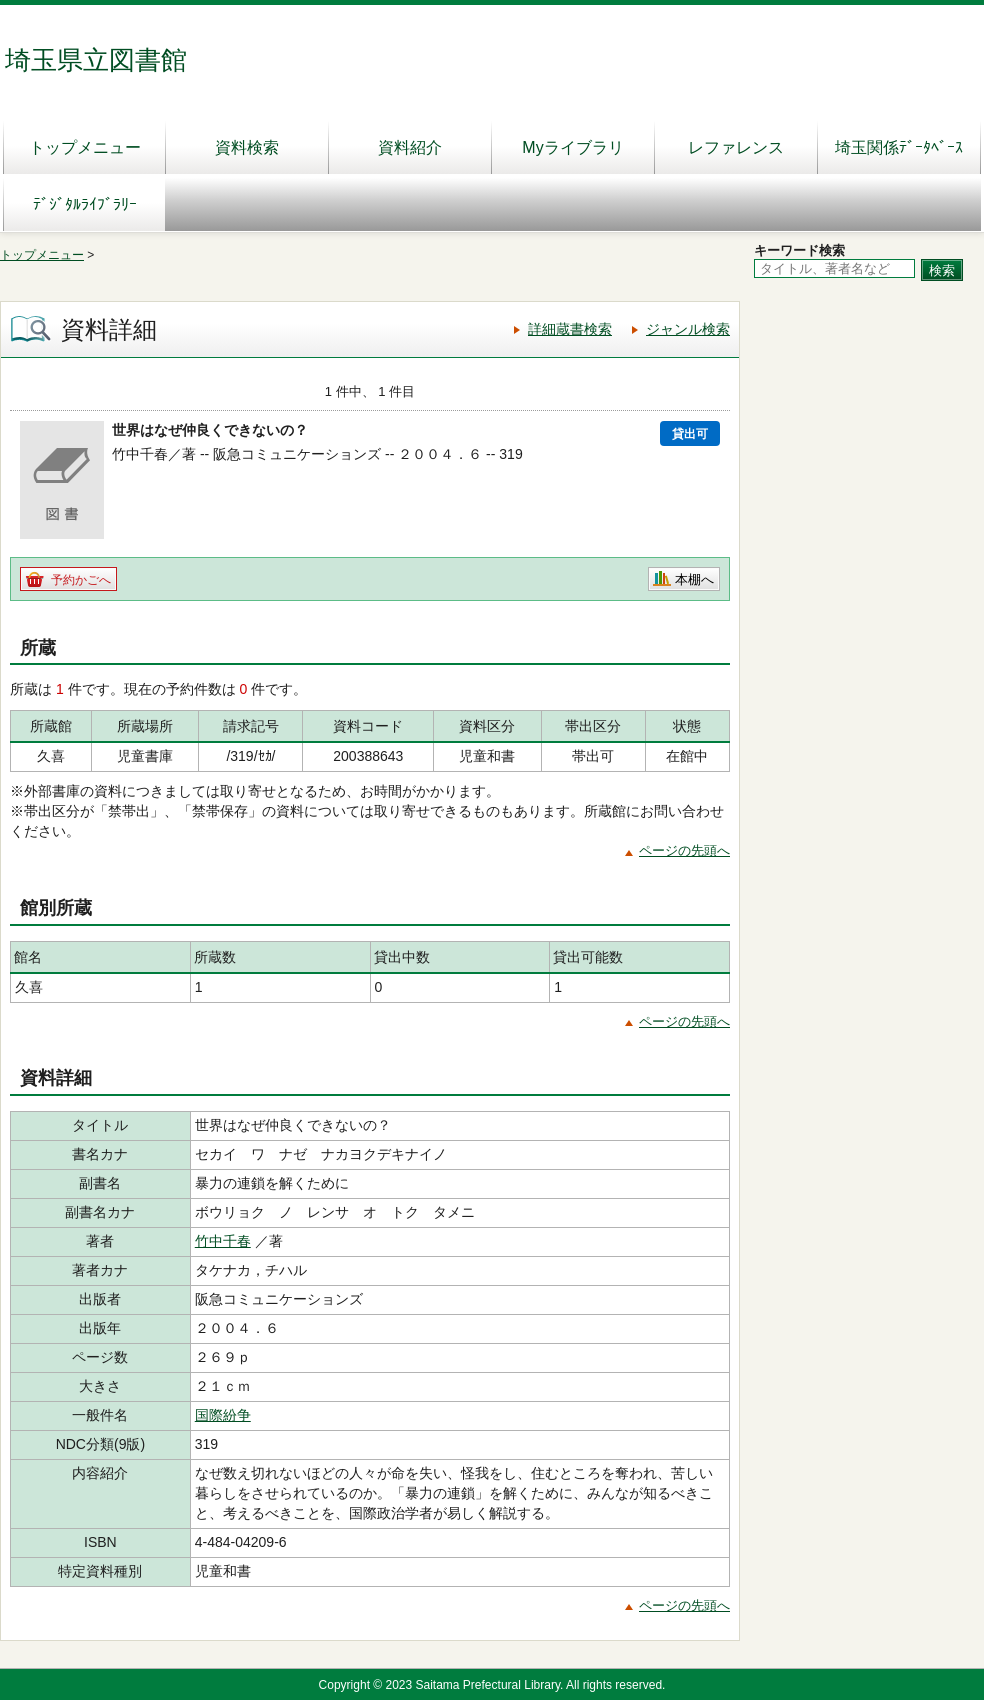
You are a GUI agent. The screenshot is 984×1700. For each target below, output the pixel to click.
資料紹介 (410, 147)
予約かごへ (81, 580)
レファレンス (736, 147)
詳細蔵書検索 (570, 329)
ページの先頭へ (684, 850)
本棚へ (694, 579)
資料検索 (247, 147)
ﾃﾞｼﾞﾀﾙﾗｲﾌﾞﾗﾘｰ (85, 204)
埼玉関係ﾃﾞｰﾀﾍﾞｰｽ (899, 147)
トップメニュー (85, 147)
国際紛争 (223, 1415)
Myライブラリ (572, 147)
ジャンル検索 (688, 329)
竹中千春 (223, 1241)
